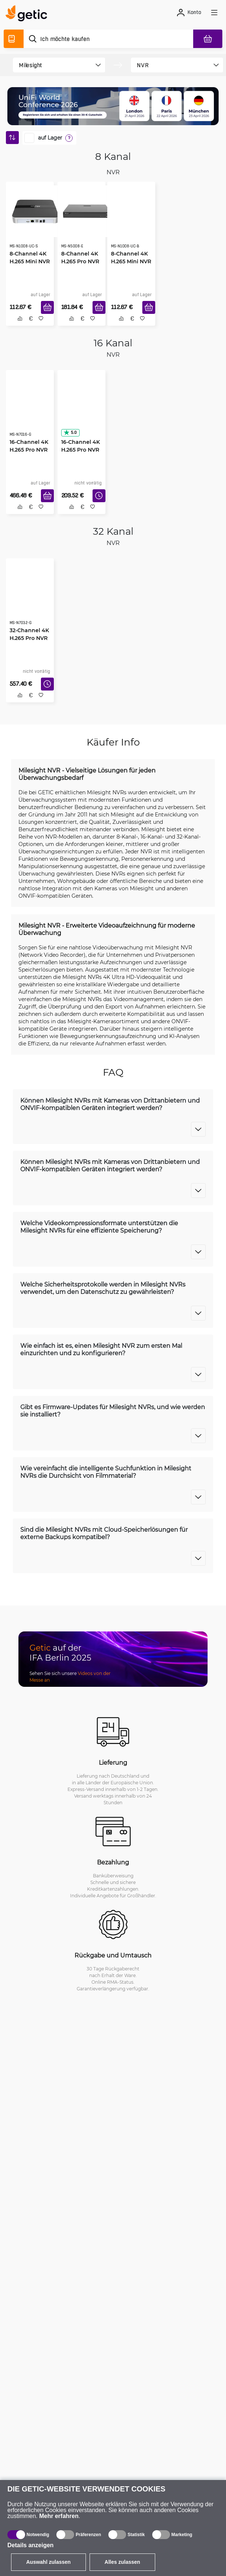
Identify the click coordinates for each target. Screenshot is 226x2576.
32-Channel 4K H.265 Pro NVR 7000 (29, 638)
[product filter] (52, 65)
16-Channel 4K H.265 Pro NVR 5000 (80, 449)
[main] (28, 14)
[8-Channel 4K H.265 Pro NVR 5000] (81, 211)
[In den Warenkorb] (47, 307)
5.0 (70, 432)
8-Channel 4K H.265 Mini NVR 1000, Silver (30, 261)
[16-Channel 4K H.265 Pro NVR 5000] (81, 410)
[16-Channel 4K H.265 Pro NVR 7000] (30, 410)
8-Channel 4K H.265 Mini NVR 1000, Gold (131, 261)
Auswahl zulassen (48, 2562)
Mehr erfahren (59, 2516)
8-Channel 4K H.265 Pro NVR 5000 (80, 261)
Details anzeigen (30, 2545)
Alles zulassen (122, 2562)
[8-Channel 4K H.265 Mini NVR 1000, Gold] (131, 221)
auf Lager (50, 137)
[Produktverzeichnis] (14, 39)
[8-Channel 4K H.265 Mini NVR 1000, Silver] (30, 211)
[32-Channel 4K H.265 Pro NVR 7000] (30, 598)
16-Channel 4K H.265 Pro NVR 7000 (29, 449)
